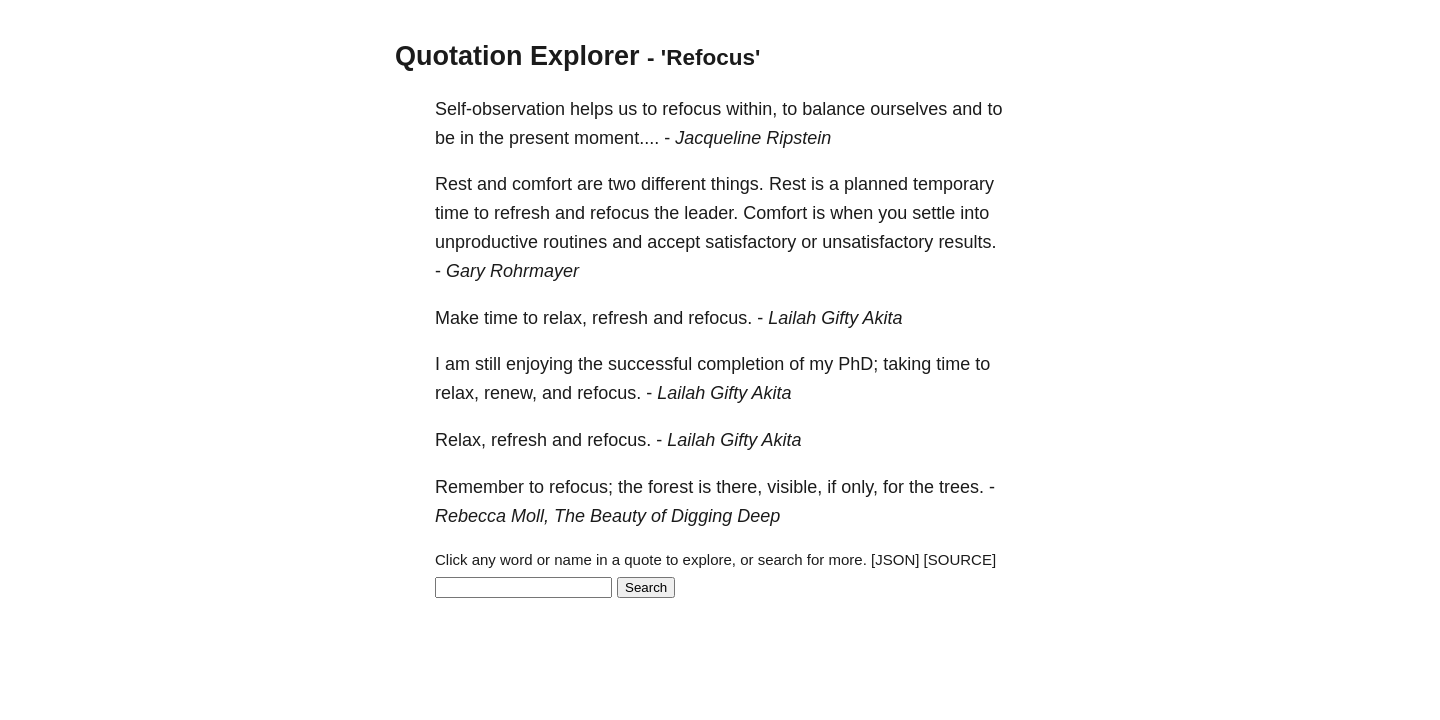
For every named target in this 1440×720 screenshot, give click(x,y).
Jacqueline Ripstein (753, 138)
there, (739, 487)
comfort (542, 184)
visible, (794, 487)
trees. (961, 487)
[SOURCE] (960, 559)
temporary (953, 184)
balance (833, 109)
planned (876, 184)
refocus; (581, 487)
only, (859, 487)
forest (670, 487)
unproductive (486, 242)
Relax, (460, 440)
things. (737, 184)
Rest (453, 184)
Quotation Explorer (517, 56)
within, (751, 109)
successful (650, 364)
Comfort (775, 213)
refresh (522, 213)
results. (967, 242)
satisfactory (750, 242)
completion (740, 364)
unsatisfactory (877, 242)
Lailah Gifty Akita (835, 318)
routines (575, 242)
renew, (510, 393)
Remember (479, 487)
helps (591, 109)
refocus (691, 109)
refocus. (720, 318)
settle (933, 213)
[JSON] (895, 559)
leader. (711, 213)
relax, (565, 318)
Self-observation (500, 109)
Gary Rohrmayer (512, 271)
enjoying (539, 364)
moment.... (616, 138)
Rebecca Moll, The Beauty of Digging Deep (607, 516)
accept (673, 242)
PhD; (858, 364)
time (452, 213)
